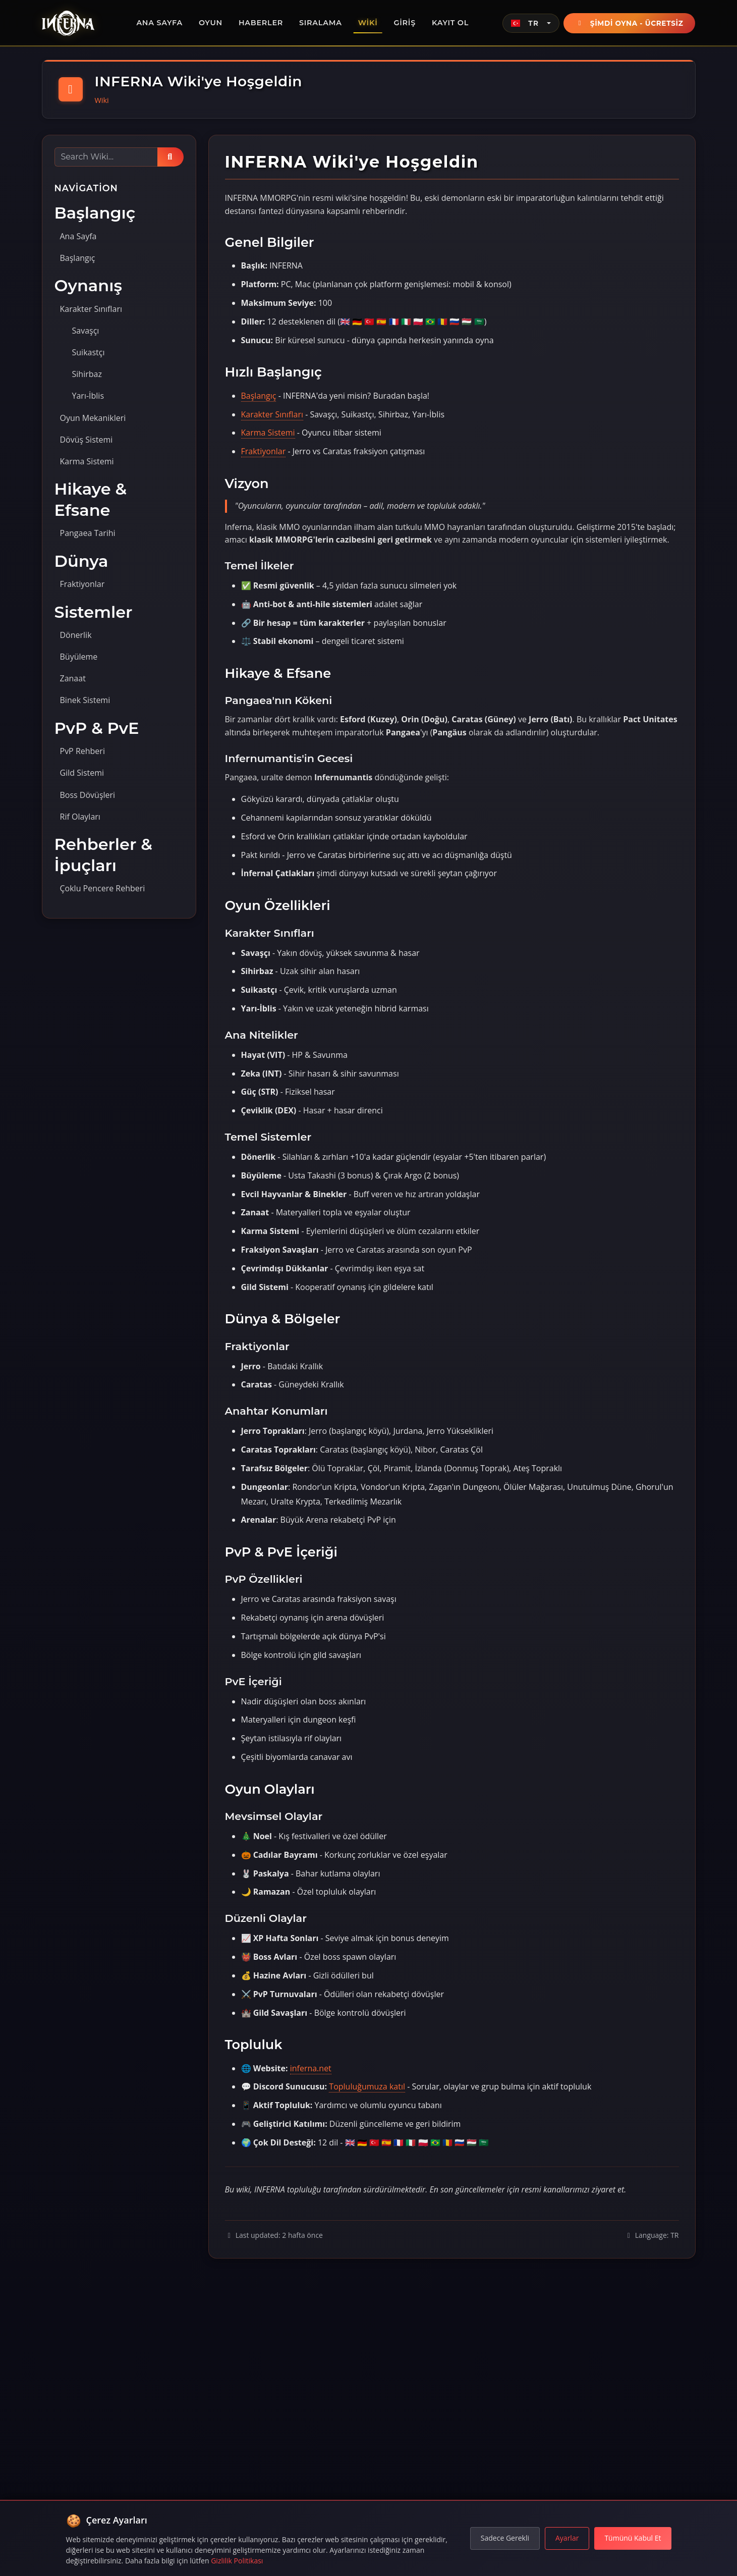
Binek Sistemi (85, 700)
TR (525, 23)
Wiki (368, 22)
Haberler (261, 22)
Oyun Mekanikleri (93, 417)
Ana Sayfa (159, 22)
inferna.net (310, 2068)
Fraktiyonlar (82, 583)
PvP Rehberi (82, 751)
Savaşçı (85, 330)
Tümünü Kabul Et (632, 2538)
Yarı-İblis (88, 395)
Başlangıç (77, 257)
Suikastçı (88, 352)
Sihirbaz (87, 374)
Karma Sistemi (87, 461)
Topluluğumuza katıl (367, 2086)
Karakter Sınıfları (91, 308)
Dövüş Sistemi (86, 439)
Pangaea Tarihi (88, 533)
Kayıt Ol (450, 22)
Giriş (404, 22)
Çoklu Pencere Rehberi (102, 888)
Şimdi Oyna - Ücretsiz (629, 23)
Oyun (210, 22)
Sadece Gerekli (505, 2538)
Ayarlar (567, 2538)
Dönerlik (76, 634)
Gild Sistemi (82, 772)
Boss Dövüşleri (88, 794)
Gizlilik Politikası (237, 2560)
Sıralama (320, 22)
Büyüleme (79, 656)
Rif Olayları (80, 816)
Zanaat (73, 678)
